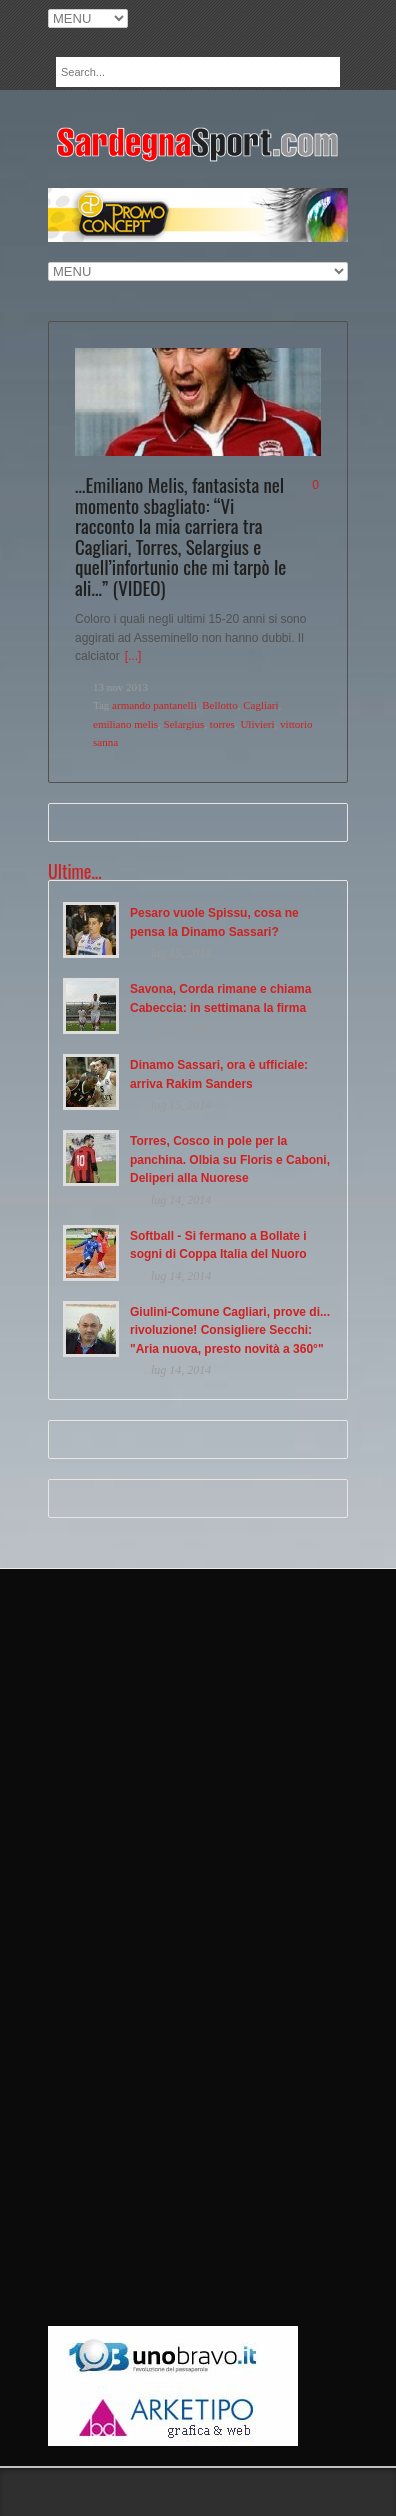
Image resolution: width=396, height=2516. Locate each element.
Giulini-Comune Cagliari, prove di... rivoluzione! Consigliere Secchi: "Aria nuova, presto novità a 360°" (230, 1330)
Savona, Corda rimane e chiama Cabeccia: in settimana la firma (220, 998)
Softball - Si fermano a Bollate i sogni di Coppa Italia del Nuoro (218, 1245)
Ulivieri (257, 724)
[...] (133, 656)
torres (222, 724)
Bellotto (219, 705)
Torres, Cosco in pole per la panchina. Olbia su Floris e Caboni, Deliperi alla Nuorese (230, 1159)
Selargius (184, 724)
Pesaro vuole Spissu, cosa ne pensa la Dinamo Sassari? (214, 922)
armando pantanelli (154, 705)
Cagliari (260, 705)
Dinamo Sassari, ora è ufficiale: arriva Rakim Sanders (219, 1074)
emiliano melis (125, 724)
